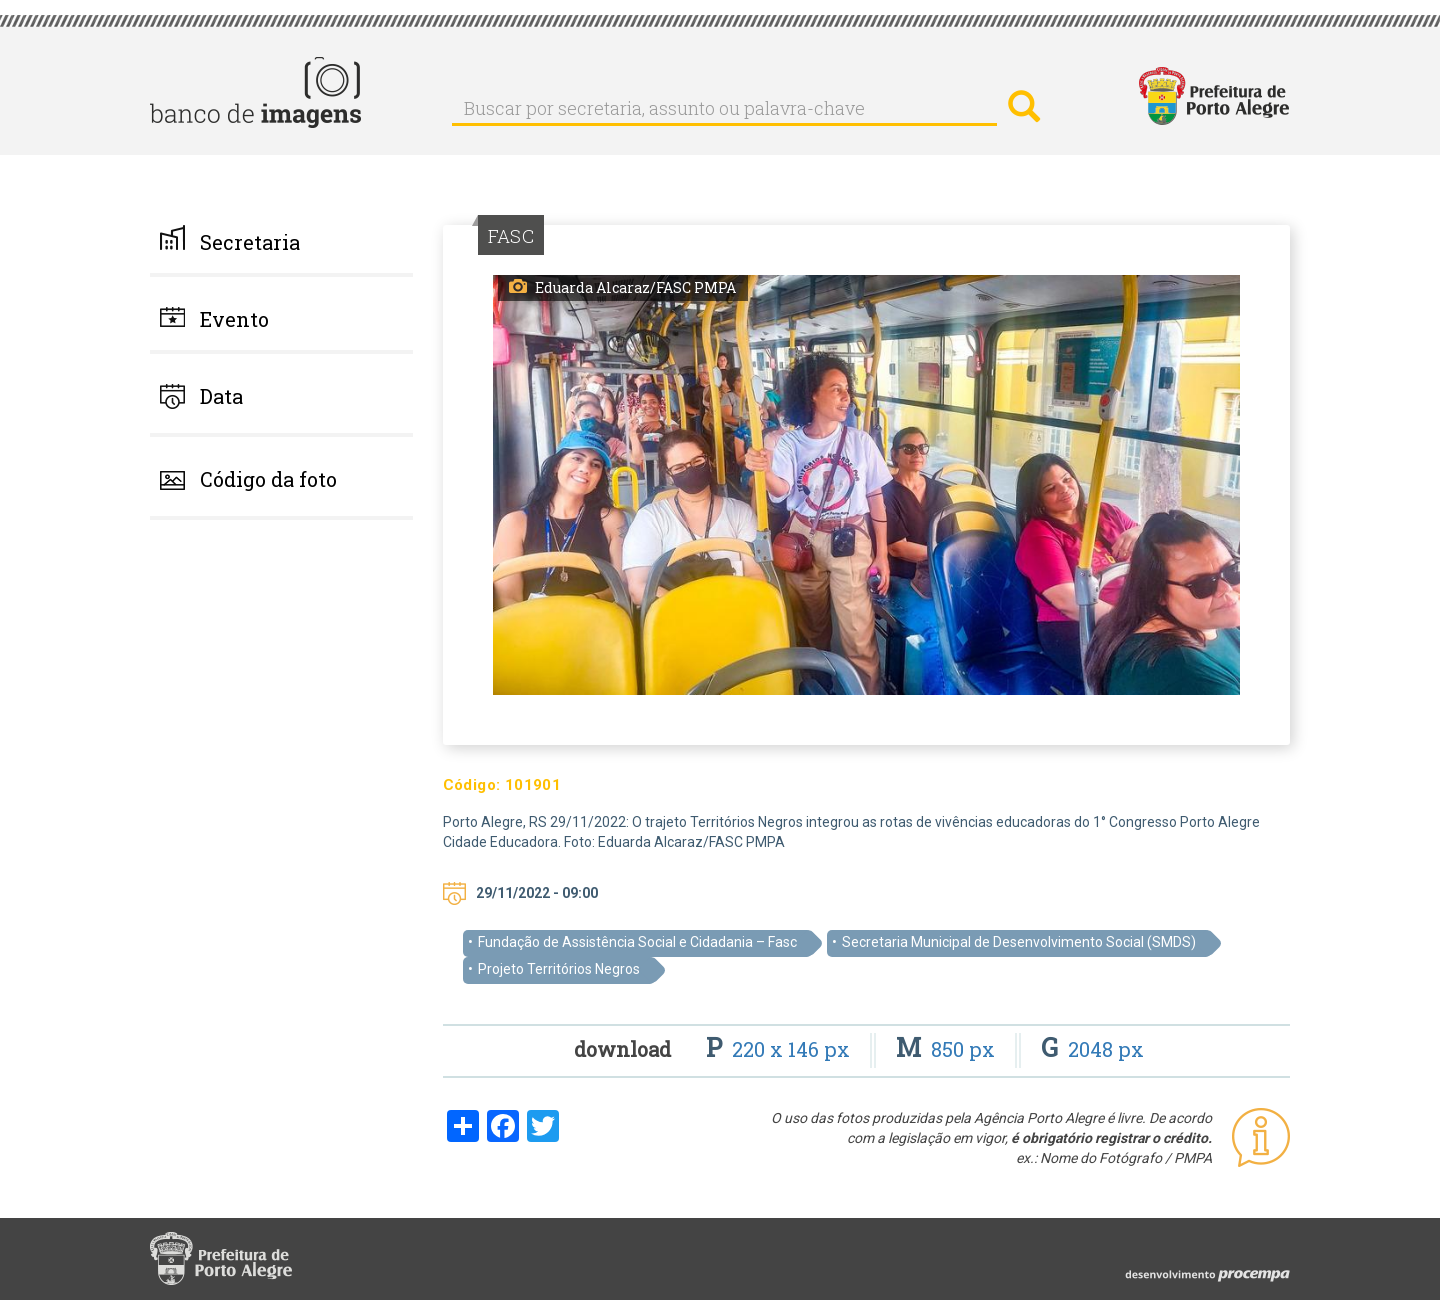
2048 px (1092, 1049)
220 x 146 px (780, 1049)
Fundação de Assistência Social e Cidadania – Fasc (637, 942)
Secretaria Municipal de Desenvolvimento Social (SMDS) (1019, 942)
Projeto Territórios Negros (559, 969)
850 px (948, 1049)
